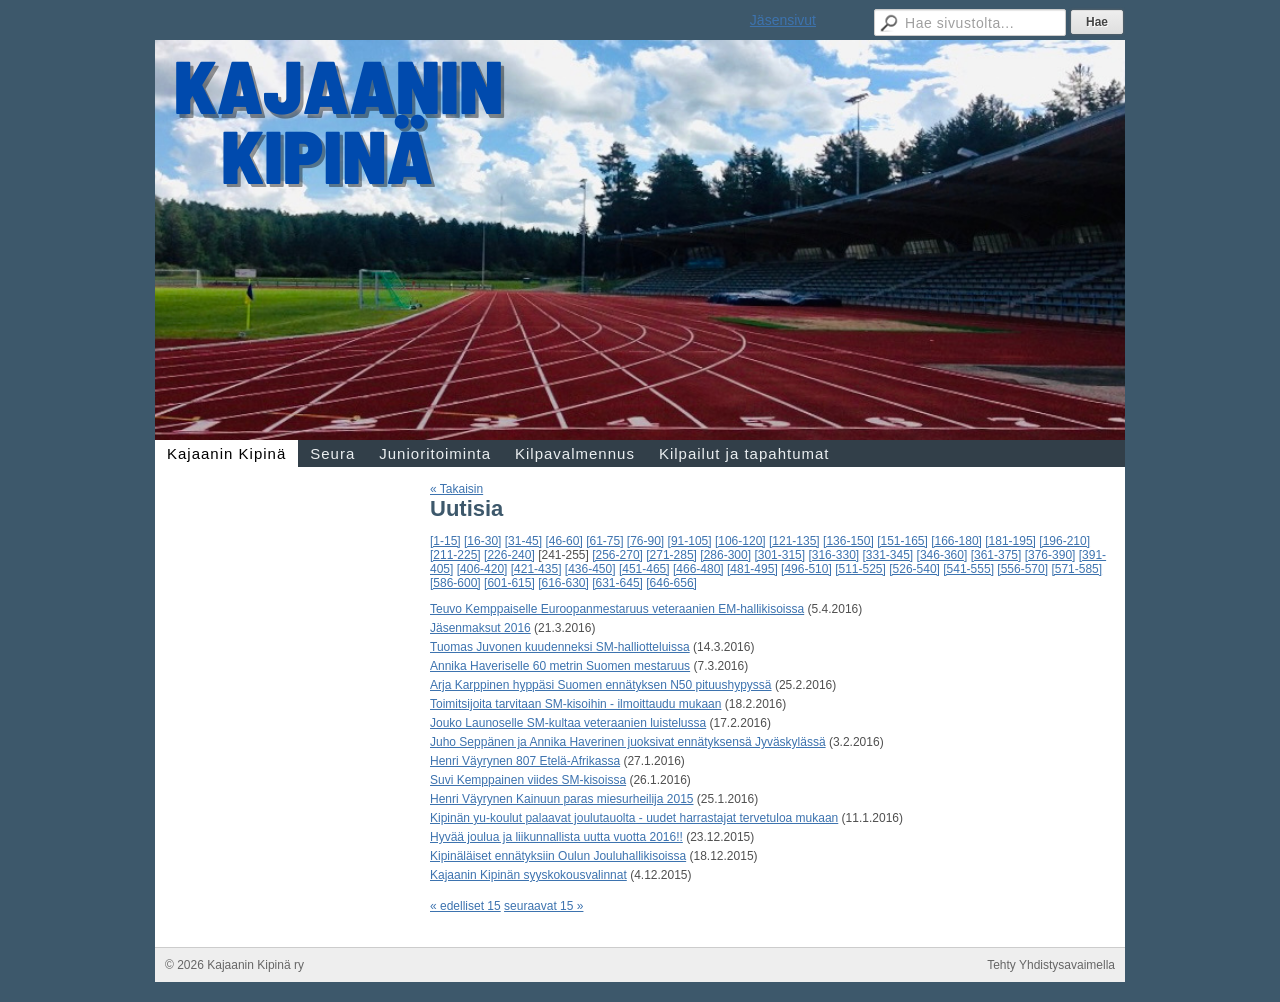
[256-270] (617, 555)
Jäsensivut (783, 20)
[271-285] (671, 555)
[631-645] (617, 583)
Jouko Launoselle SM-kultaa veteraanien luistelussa (568, 723)
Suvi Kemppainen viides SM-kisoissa (528, 780)
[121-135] (794, 541)
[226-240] (509, 555)
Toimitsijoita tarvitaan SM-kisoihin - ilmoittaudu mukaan (575, 704)
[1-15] (445, 541)
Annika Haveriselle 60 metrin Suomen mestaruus (560, 666)
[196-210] (1064, 541)
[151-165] (902, 541)
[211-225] (455, 555)
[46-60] (563, 541)
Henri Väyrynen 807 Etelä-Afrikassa (525, 761)
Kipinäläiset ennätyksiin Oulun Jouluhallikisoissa (558, 856)
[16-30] (482, 541)
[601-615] (509, 583)
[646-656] (671, 583)
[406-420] (482, 569)
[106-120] (740, 541)
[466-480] (698, 569)
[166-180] (956, 541)
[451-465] (644, 569)
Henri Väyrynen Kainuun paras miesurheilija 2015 (561, 799)
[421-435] (536, 569)
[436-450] (590, 569)
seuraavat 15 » (543, 906)
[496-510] (806, 569)
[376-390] (1050, 555)
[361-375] (996, 555)
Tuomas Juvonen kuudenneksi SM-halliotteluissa (560, 647)
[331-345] (888, 555)
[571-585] (1076, 569)
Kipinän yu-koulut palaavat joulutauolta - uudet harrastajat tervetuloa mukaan (634, 818)
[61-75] (604, 541)
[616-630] (563, 583)
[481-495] (752, 569)
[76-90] (645, 541)
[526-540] (914, 569)
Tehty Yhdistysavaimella (1051, 965)
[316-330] (833, 555)
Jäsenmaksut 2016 (480, 628)
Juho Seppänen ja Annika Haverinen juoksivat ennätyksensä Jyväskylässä (628, 742)
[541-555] (968, 569)
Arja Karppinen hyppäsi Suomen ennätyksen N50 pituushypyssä (601, 685)
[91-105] (690, 541)
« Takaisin (456, 489)
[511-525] (860, 569)
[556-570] (1022, 569)
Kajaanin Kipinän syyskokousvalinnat (528, 875)
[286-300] (725, 555)
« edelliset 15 (465, 906)
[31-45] (523, 541)
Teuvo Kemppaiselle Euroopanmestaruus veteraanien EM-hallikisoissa (617, 609)
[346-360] (942, 555)
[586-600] (455, 583)
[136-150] (848, 541)
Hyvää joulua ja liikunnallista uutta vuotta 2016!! (556, 837)
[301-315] (779, 555)
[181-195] (1010, 541)
